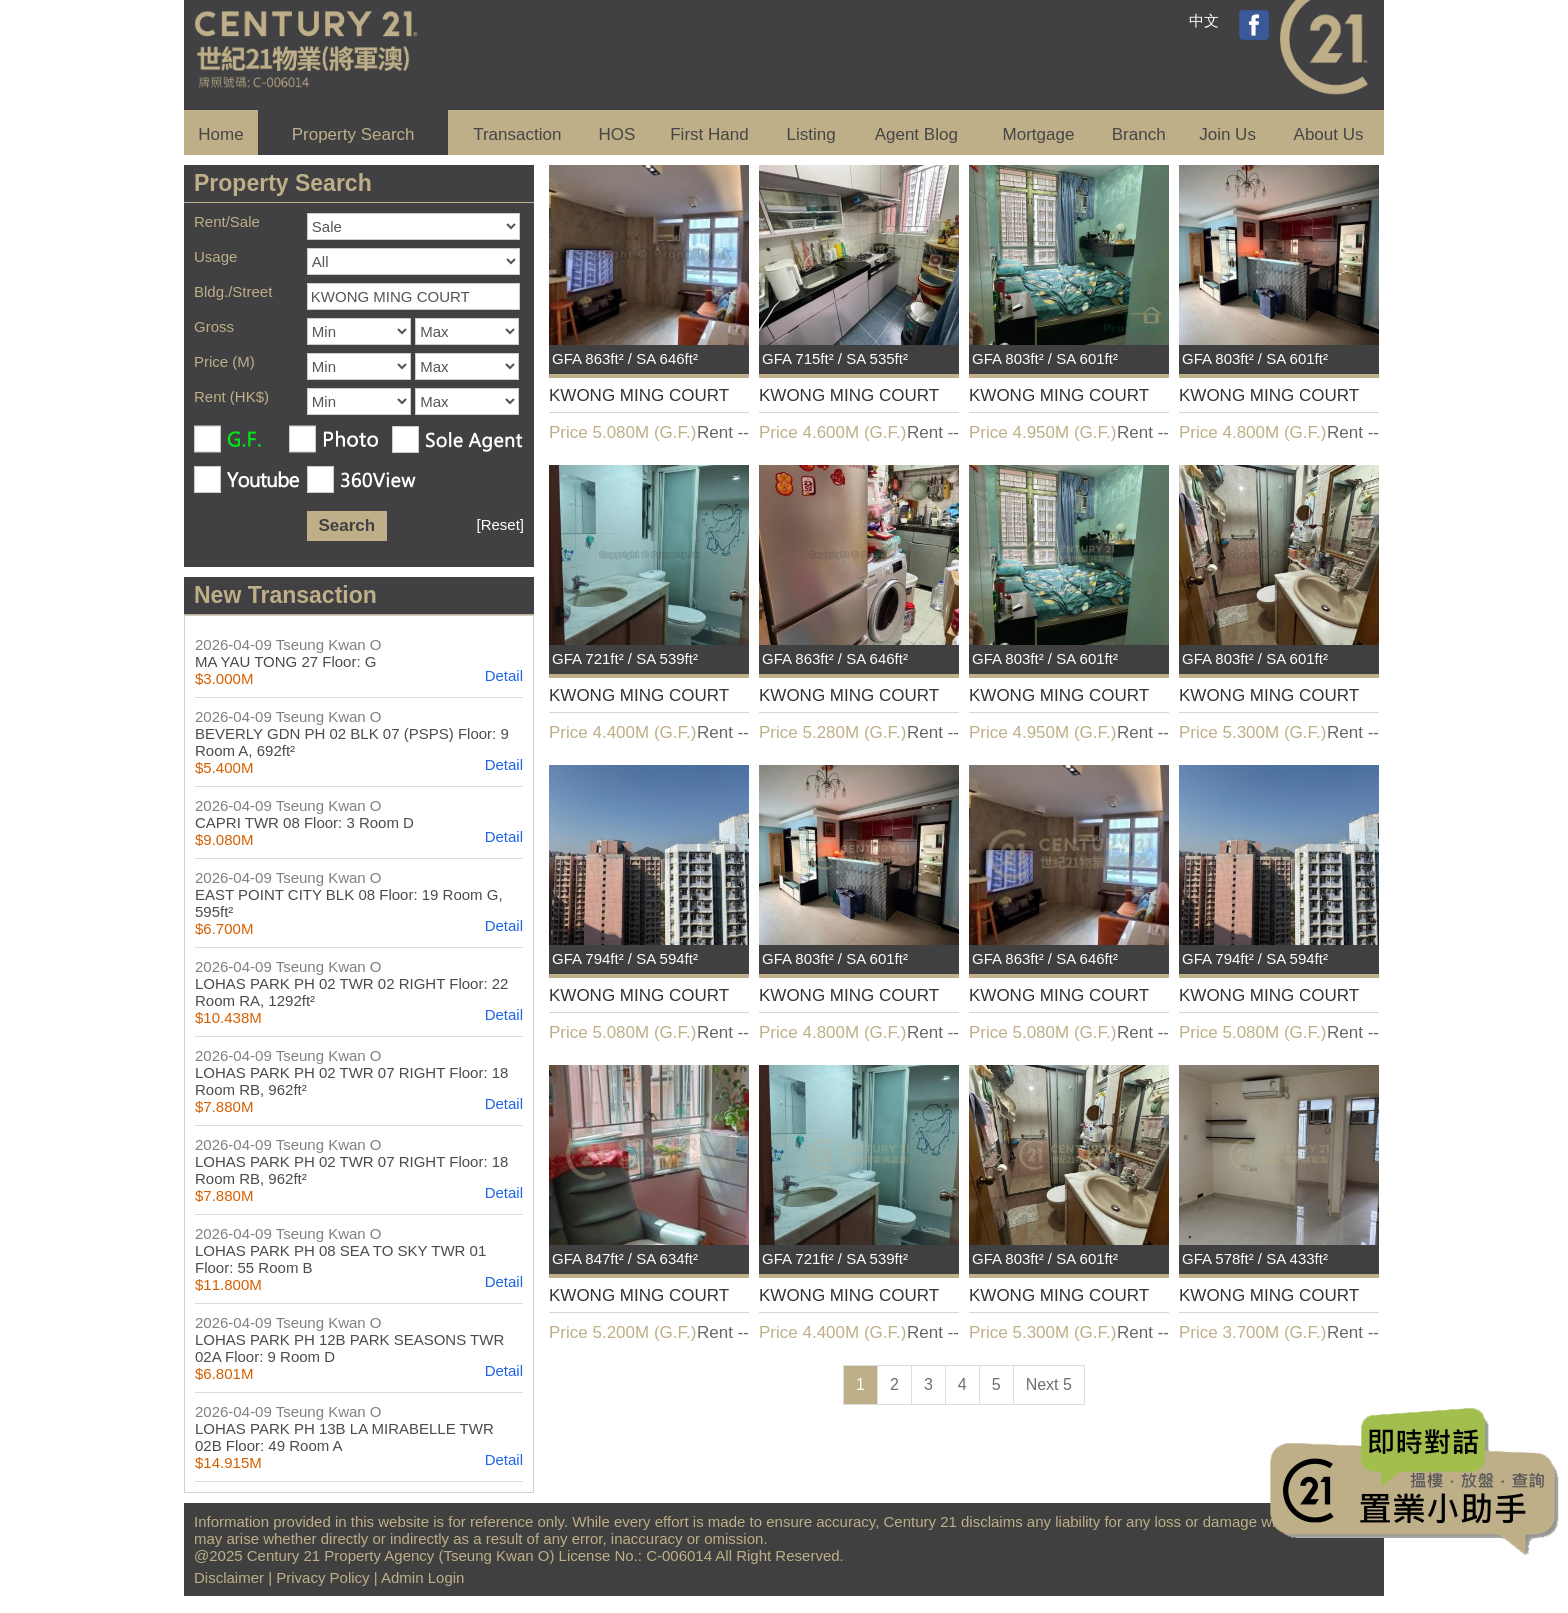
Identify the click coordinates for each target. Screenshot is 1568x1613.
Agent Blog (916, 134)
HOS (617, 134)
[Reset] (500, 524)
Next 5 (1049, 1384)
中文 (1204, 20)
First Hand (709, 134)
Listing (810, 134)
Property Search (353, 134)
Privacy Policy (322, 1577)
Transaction (517, 134)
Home (220, 134)
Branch (1139, 134)
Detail (504, 675)
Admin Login (422, 1577)
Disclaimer (229, 1577)
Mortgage (1039, 134)
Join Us (1227, 134)
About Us (1329, 134)
